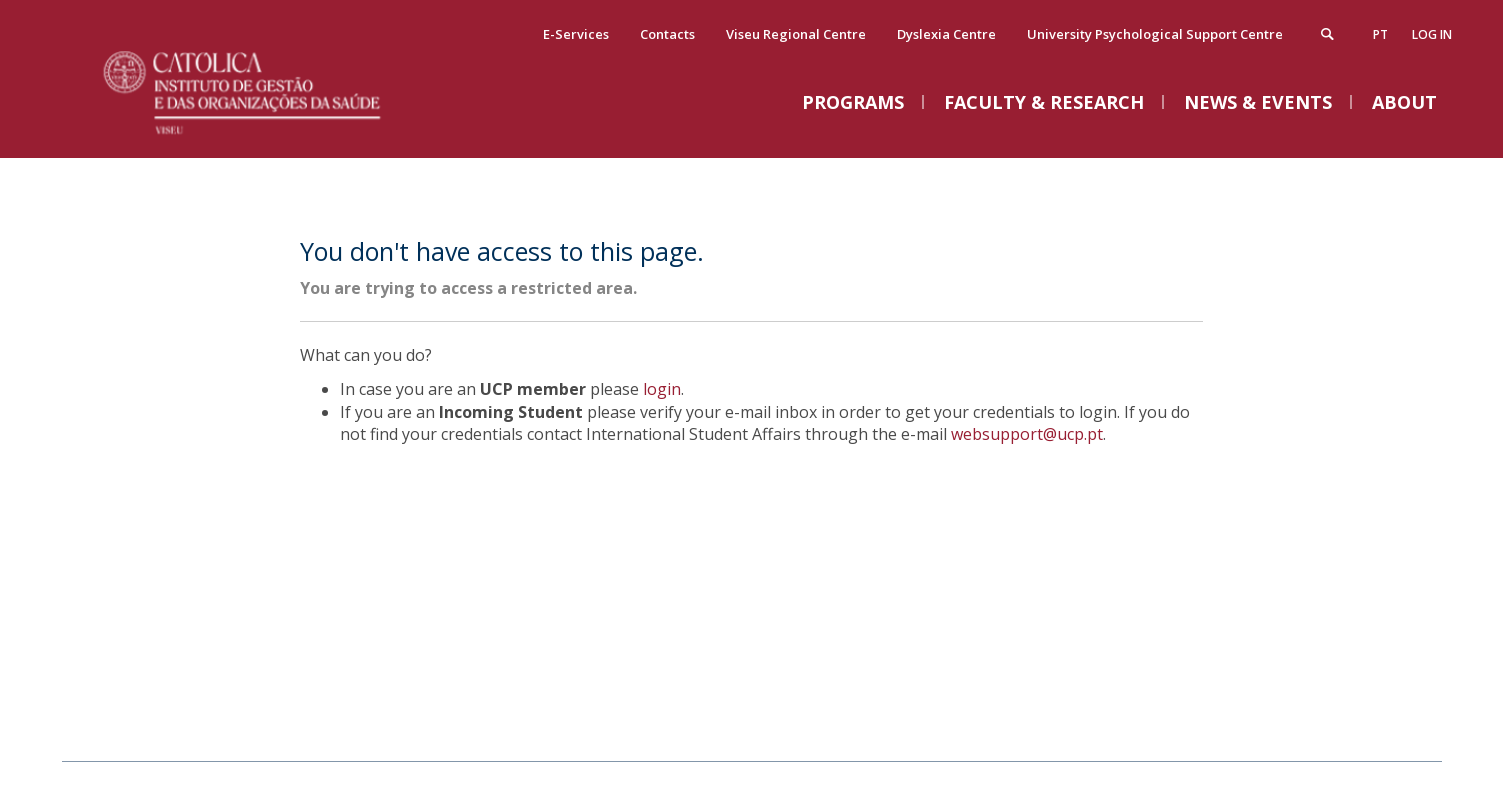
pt (1380, 34)
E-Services (576, 34)
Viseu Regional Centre (796, 34)
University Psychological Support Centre (1155, 34)
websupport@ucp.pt (1027, 434)
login (662, 389)
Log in (1432, 34)
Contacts (667, 34)
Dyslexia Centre (946, 34)
